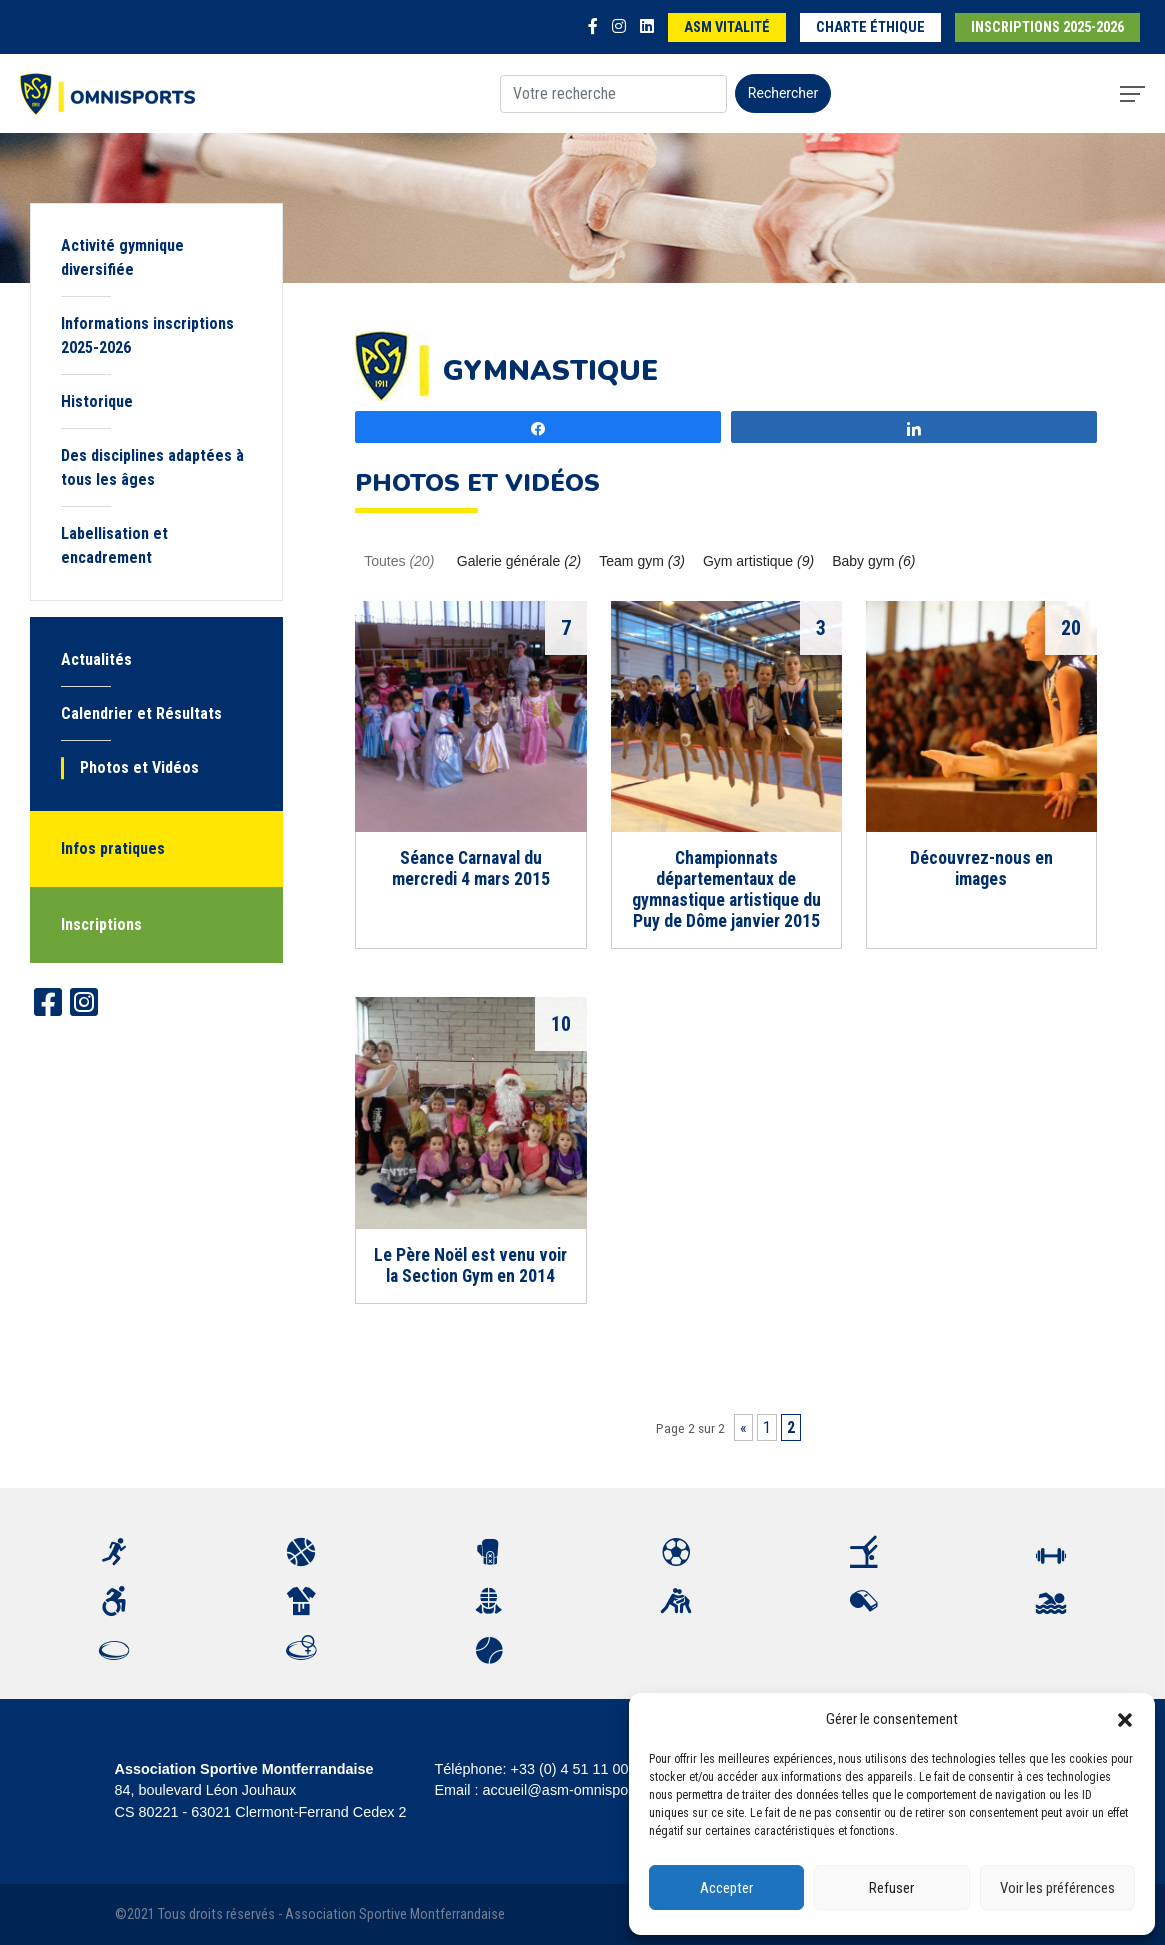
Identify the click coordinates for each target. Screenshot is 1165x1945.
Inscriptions (101, 924)
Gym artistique (758, 561)
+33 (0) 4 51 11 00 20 (580, 1769)
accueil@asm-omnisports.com (578, 1790)
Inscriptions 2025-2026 (1047, 27)
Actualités (96, 659)
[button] (1125, 1719)
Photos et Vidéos (139, 767)
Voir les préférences (1057, 1888)
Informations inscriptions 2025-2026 (147, 335)
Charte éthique (870, 27)
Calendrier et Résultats (141, 713)
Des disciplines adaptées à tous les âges (152, 467)
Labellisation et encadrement (114, 545)
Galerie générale (519, 561)
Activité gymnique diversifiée (122, 257)
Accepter (726, 1888)
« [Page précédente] (743, 1427)
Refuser (891, 1888)
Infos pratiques (113, 848)
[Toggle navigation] (1132, 94)
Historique (97, 401)
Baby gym (873, 561)
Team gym (642, 561)
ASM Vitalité (727, 27)
